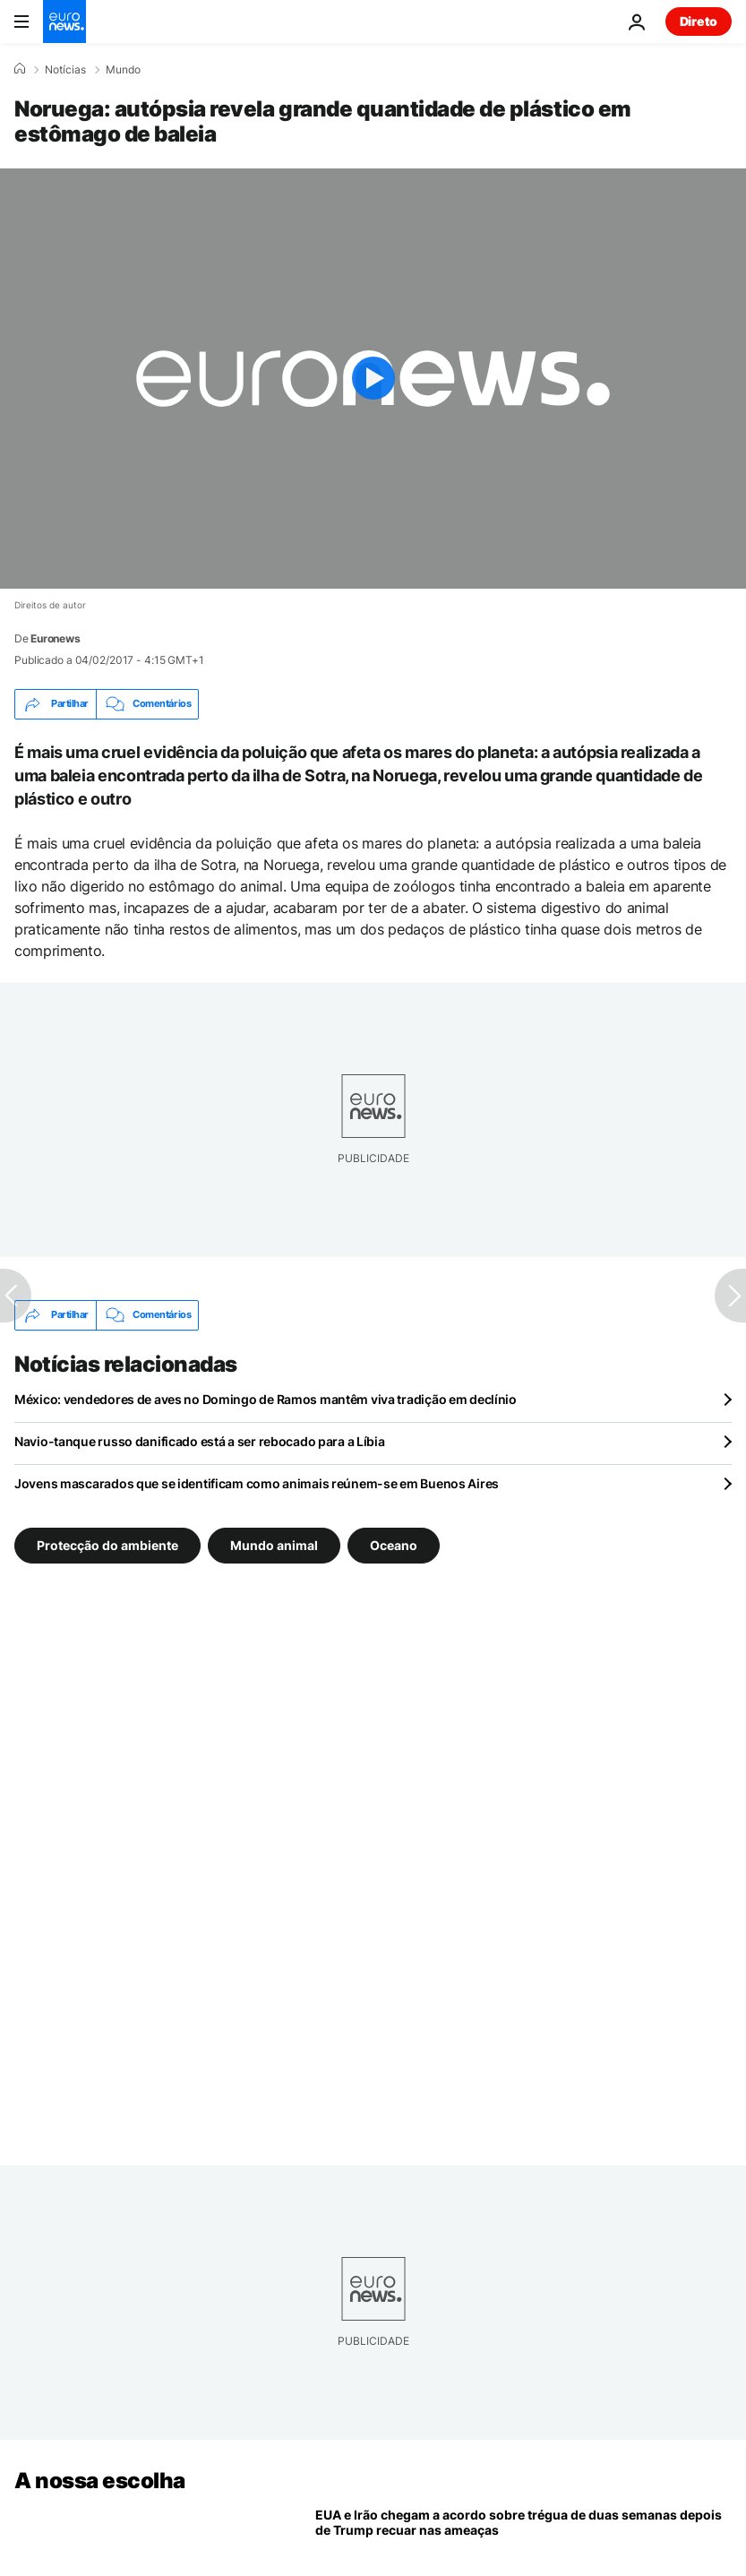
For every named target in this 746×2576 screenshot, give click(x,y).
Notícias (65, 70)
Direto (698, 21)
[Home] (19, 69)
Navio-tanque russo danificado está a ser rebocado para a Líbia (199, 1441)
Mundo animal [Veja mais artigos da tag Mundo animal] (274, 1544)
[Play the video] (373, 378)
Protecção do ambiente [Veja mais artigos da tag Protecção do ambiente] (107, 1544)
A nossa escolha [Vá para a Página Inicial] (99, 2481)
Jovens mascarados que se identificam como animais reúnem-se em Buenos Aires (256, 1483)
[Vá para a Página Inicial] (64, 21)
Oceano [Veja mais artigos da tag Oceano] (393, 1544)
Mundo (123, 70)
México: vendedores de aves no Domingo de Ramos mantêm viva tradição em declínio (265, 1399)
